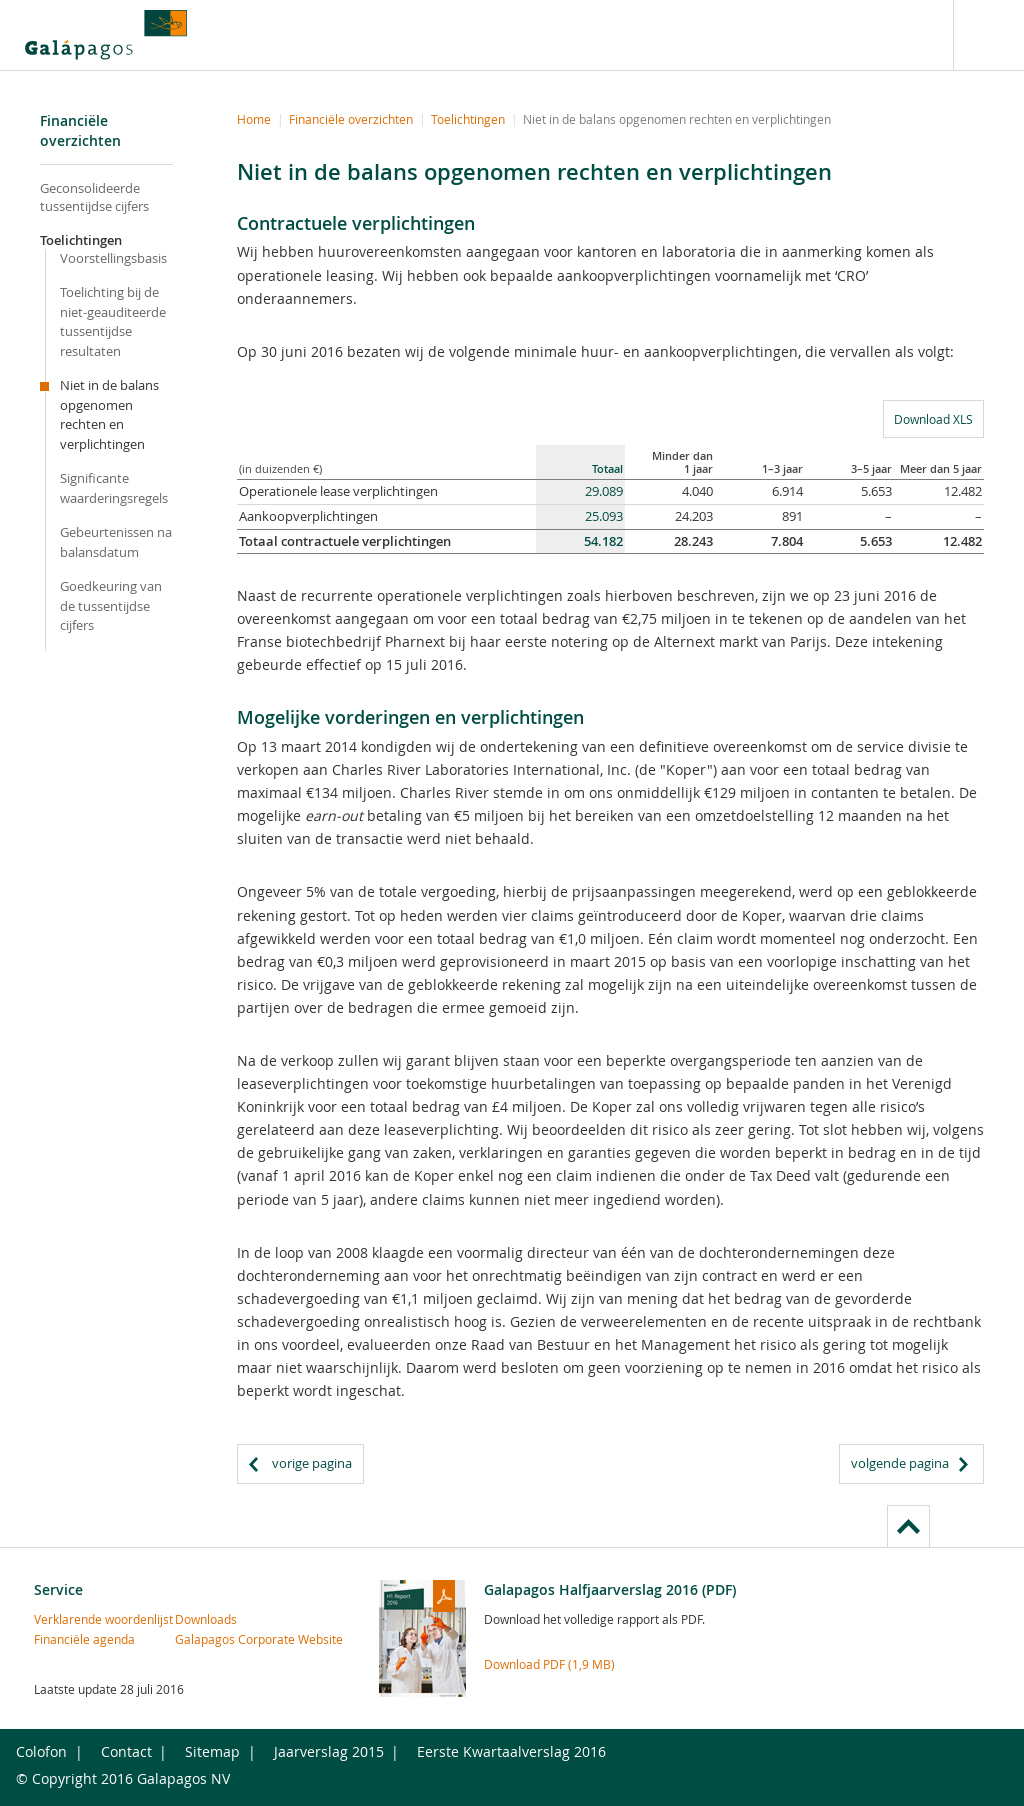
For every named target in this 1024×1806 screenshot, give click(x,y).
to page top (908, 1526)
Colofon (41, 1751)
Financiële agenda (68, 1639)
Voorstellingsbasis (113, 258)
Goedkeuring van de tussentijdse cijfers (111, 605)
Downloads (206, 1619)
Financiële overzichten (351, 119)
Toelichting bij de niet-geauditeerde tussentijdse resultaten (113, 321)
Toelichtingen (81, 240)
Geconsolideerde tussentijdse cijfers (94, 197)
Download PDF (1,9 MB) (549, 1664)
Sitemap (212, 1751)
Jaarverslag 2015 (329, 1751)
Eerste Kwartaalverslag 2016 (511, 1751)
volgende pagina (900, 1463)
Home (254, 119)
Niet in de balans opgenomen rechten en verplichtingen (109, 414)
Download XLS (928, 418)
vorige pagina (312, 1463)
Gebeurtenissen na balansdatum (116, 542)
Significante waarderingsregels (114, 488)
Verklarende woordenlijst (68, 1619)
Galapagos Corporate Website (209, 1639)
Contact (126, 1751)
